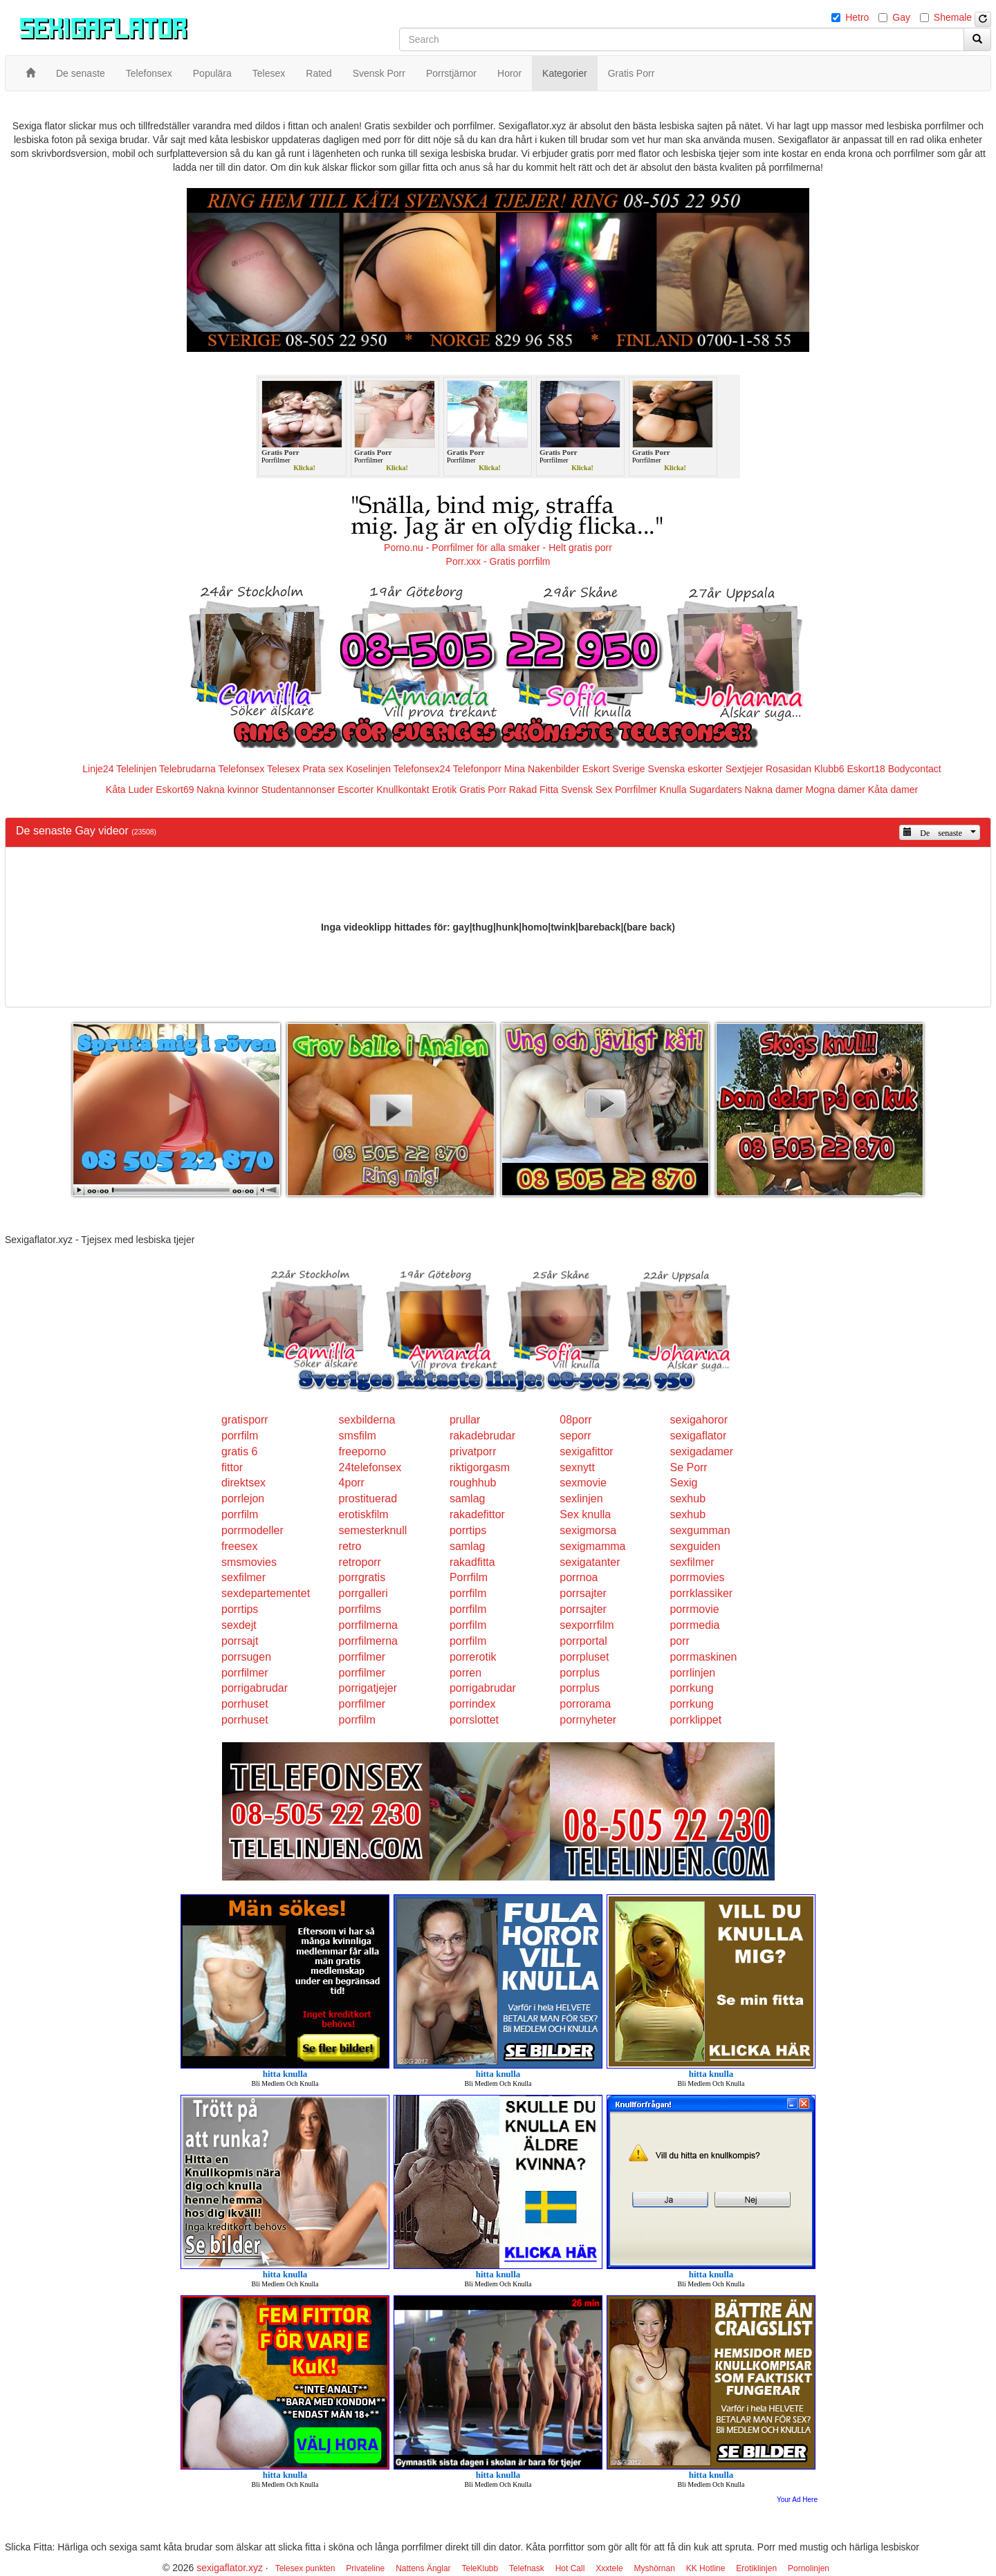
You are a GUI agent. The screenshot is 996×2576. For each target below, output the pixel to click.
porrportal (583, 1641)
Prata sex (322, 768)
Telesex (283, 768)
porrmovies (697, 1577)
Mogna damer (835, 789)
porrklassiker (701, 1593)
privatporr (473, 1451)
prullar (465, 1420)
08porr (575, 1420)
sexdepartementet (265, 1593)
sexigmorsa (588, 1530)
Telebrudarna (187, 768)
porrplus (580, 1673)
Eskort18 (866, 768)
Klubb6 (829, 768)
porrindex (473, 1704)
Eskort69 (175, 789)
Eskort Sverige (613, 768)
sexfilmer (692, 1562)
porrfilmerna (368, 1625)
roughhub (473, 1482)
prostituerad (368, 1498)
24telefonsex (370, 1467)
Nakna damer (774, 789)
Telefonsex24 (422, 768)
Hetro (857, 17)
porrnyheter (588, 1720)
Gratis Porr (482, 789)
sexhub (688, 1498)
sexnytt (577, 1467)
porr (679, 1641)
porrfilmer (362, 1657)
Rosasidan (788, 768)
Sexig (683, 1482)
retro (350, 1546)
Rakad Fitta (534, 789)
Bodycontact (914, 768)
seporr (575, 1435)
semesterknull (373, 1530)
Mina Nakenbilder (542, 768)
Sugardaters (715, 789)
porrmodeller (252, 1530)
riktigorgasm (480, 1467)
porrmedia (694, 1625)
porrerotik (473, 1657)
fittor (232, 1467)
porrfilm (239, 1435)
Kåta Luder (130, 789)
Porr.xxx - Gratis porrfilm (498, 561)
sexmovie (583, 1482)
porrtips (468, 1530)
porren (465, 1673)
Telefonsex (241, 768)
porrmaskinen (703, 1657)
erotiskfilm (364, 1514)
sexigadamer (701, 1451)
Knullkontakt (402, 789)
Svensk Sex (586, 789)
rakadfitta (472, 1562)
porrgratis (362, 1577)
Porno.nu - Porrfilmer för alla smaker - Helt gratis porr (498, 547)
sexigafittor (586, 1451)
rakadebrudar (482, 1435)
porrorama (585, 1704)
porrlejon (242, 1498)
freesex (239, 1546)
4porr (352, 1482)
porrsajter (583, 1593)
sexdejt (239, 1625)
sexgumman (700, 1530)
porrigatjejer (368, 1688)
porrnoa (579, 1577)
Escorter (356, 789)
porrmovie (694, 1609)
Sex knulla (585, 1514)
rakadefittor (477, 1514)
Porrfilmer (636, 789)
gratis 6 (239, 1451)
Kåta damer (893, 789)
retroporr (360, 1562)
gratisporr (244, 1420)
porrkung (691, 1688)
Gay (901, 17)
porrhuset (244, 1704)
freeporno (363, 1451)
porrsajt (239, 1641)
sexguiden (695, 1546)
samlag (468, 1498)
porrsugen (246, 1657)
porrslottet (474, 1720)
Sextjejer (744, 768)
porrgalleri (363, 1593)
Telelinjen (136, 768)
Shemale (953, 17)
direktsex (243, 1482)
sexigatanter (590, 1562)
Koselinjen (368, 768)
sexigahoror (699, 1420)
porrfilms (360, 1609)
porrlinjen (692, 1673)
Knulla (673, 789)
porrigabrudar (254, 1688)
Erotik (444, 789)
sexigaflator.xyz (229, 2567)
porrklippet (695, 1720)
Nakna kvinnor (227, 789)
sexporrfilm (587, 1625)
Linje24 (97, 768)
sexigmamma (592, 1546)
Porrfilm (469, 1577)
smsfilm (357, 1435)
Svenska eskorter (685, 768)
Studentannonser (298, 789)
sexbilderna (367, 1420)
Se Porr (688, 1467)
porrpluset (584, 1657)
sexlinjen (581, 1498)
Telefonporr (477, 768)
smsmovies (249, 1562)
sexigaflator (698, 1435)
